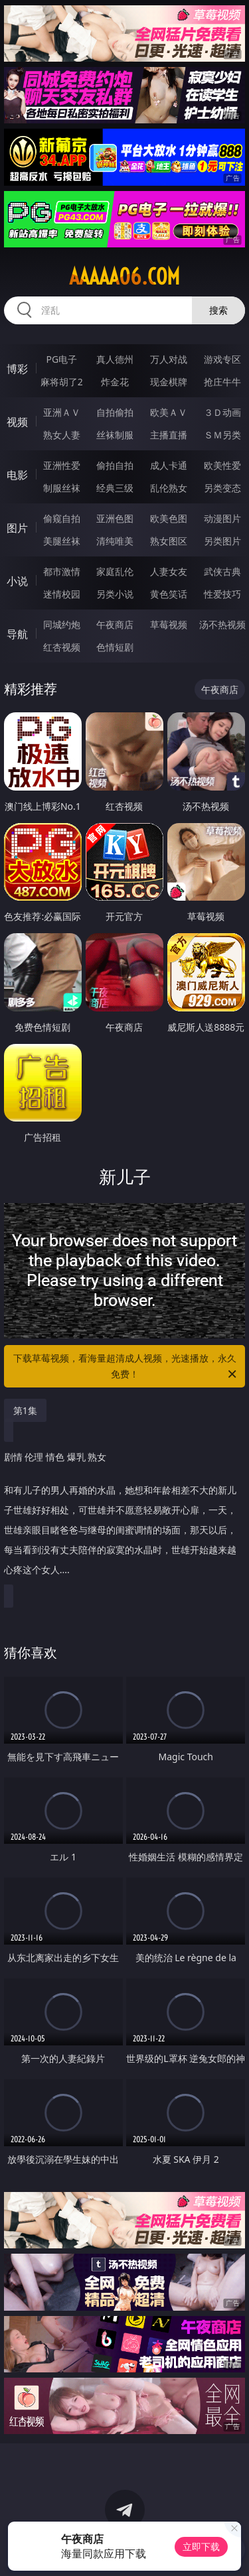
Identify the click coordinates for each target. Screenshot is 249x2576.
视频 (17, 422)
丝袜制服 (114, 434)
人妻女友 (168, 571)
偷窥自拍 (61, 518)
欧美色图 (168, 518)
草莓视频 (168, 624)
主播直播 (168, 434)
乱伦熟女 (168, 488)
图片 (17, 528)
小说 (17, 581)
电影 (17, 475)
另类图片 (222, 541)
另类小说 (114, 594)
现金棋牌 (168, 381)
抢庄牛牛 (222, 381)
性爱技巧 (222, 594)
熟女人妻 (61, 434)
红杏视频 (61, 647)
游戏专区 (222, 359)
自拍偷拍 (114, 412)
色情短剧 (114, 647)
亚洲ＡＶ (61, 412)
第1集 (25, 1410)
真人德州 (114, 359)
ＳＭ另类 (222, 434)
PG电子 (61, 359)
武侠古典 (222, 571)
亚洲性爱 (61, 465)
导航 (17, 634)
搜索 (218, 310)
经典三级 (114, 488)
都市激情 (61, 571)
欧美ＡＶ (168, 412)
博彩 (17, 368)
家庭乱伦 (114, 571)
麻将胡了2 (62, 381)
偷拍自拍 (114, 465)
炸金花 (115, 381)
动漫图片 (222, 518)
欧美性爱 (222, 465)
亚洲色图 (114, 518)
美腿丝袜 (61, 541)
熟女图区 (168, 541)
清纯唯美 (114, 541)
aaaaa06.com (124, 276)
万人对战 (168, 359)
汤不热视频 (222, 624)
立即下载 (201, 2546)
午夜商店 (114, 624)
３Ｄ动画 (222, 412)
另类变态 (222, 488)
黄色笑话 (168, 594)
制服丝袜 (61, 488)
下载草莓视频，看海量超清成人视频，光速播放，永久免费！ (126, 1367)
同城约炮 (61, 624)
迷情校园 (61, 594)
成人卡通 (168, 465)
